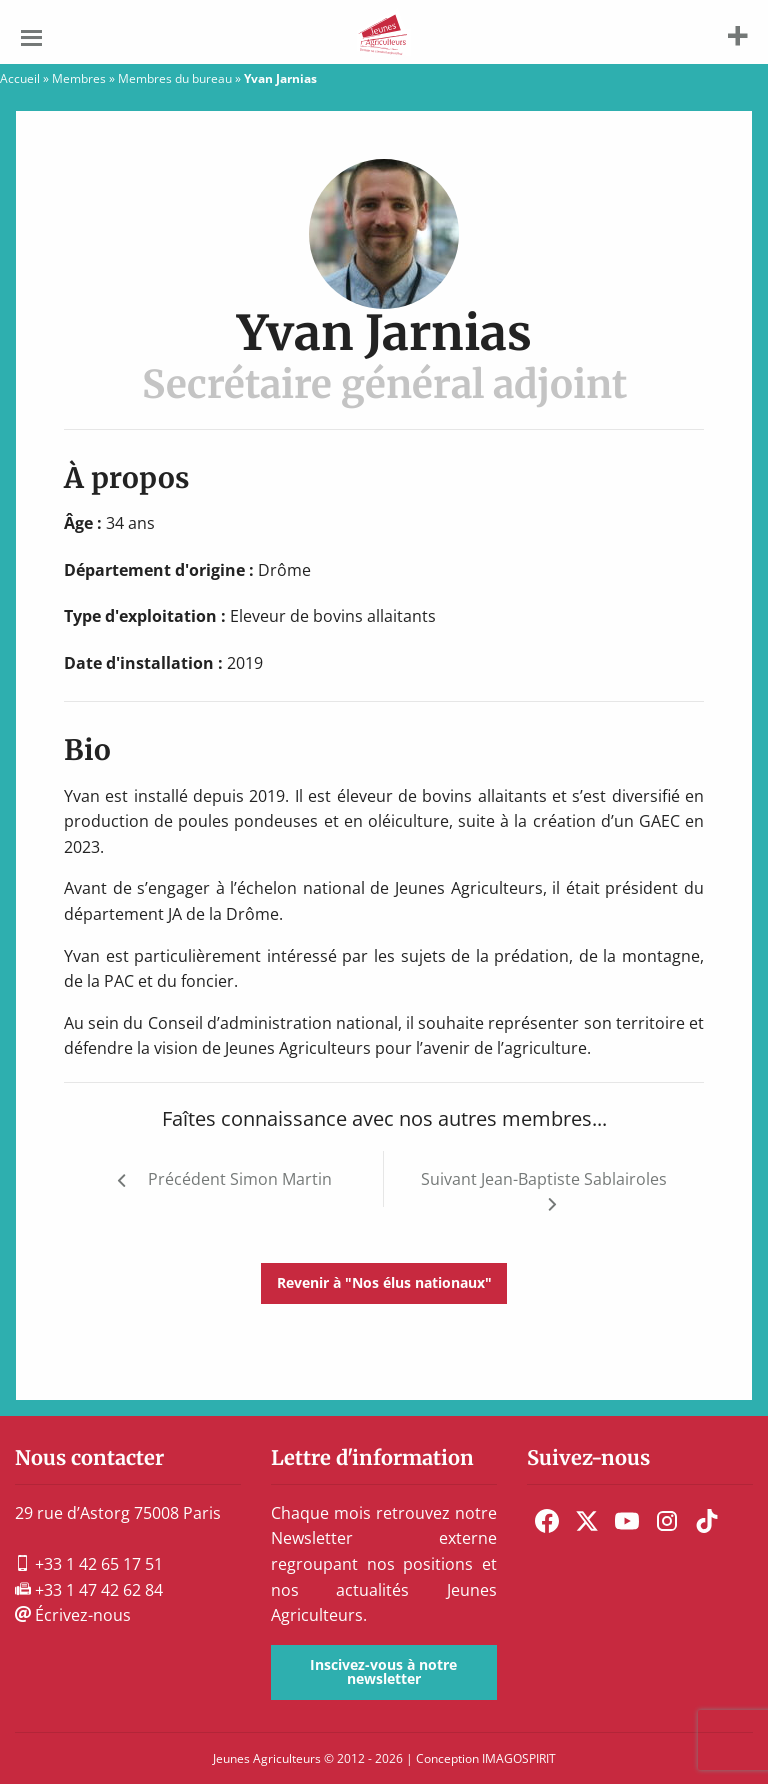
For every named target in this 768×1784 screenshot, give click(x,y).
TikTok (707, 1521)
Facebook (547, 1521)
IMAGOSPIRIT (519, 1758)
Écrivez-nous (73, 1615)
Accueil (20, 78)
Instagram (667, 1521)
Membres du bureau (175, 78)
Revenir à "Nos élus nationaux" (384, 1282)
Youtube (627, 1521)
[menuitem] (547, 1521)
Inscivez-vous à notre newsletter (383, 1671)
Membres (79, 78)
